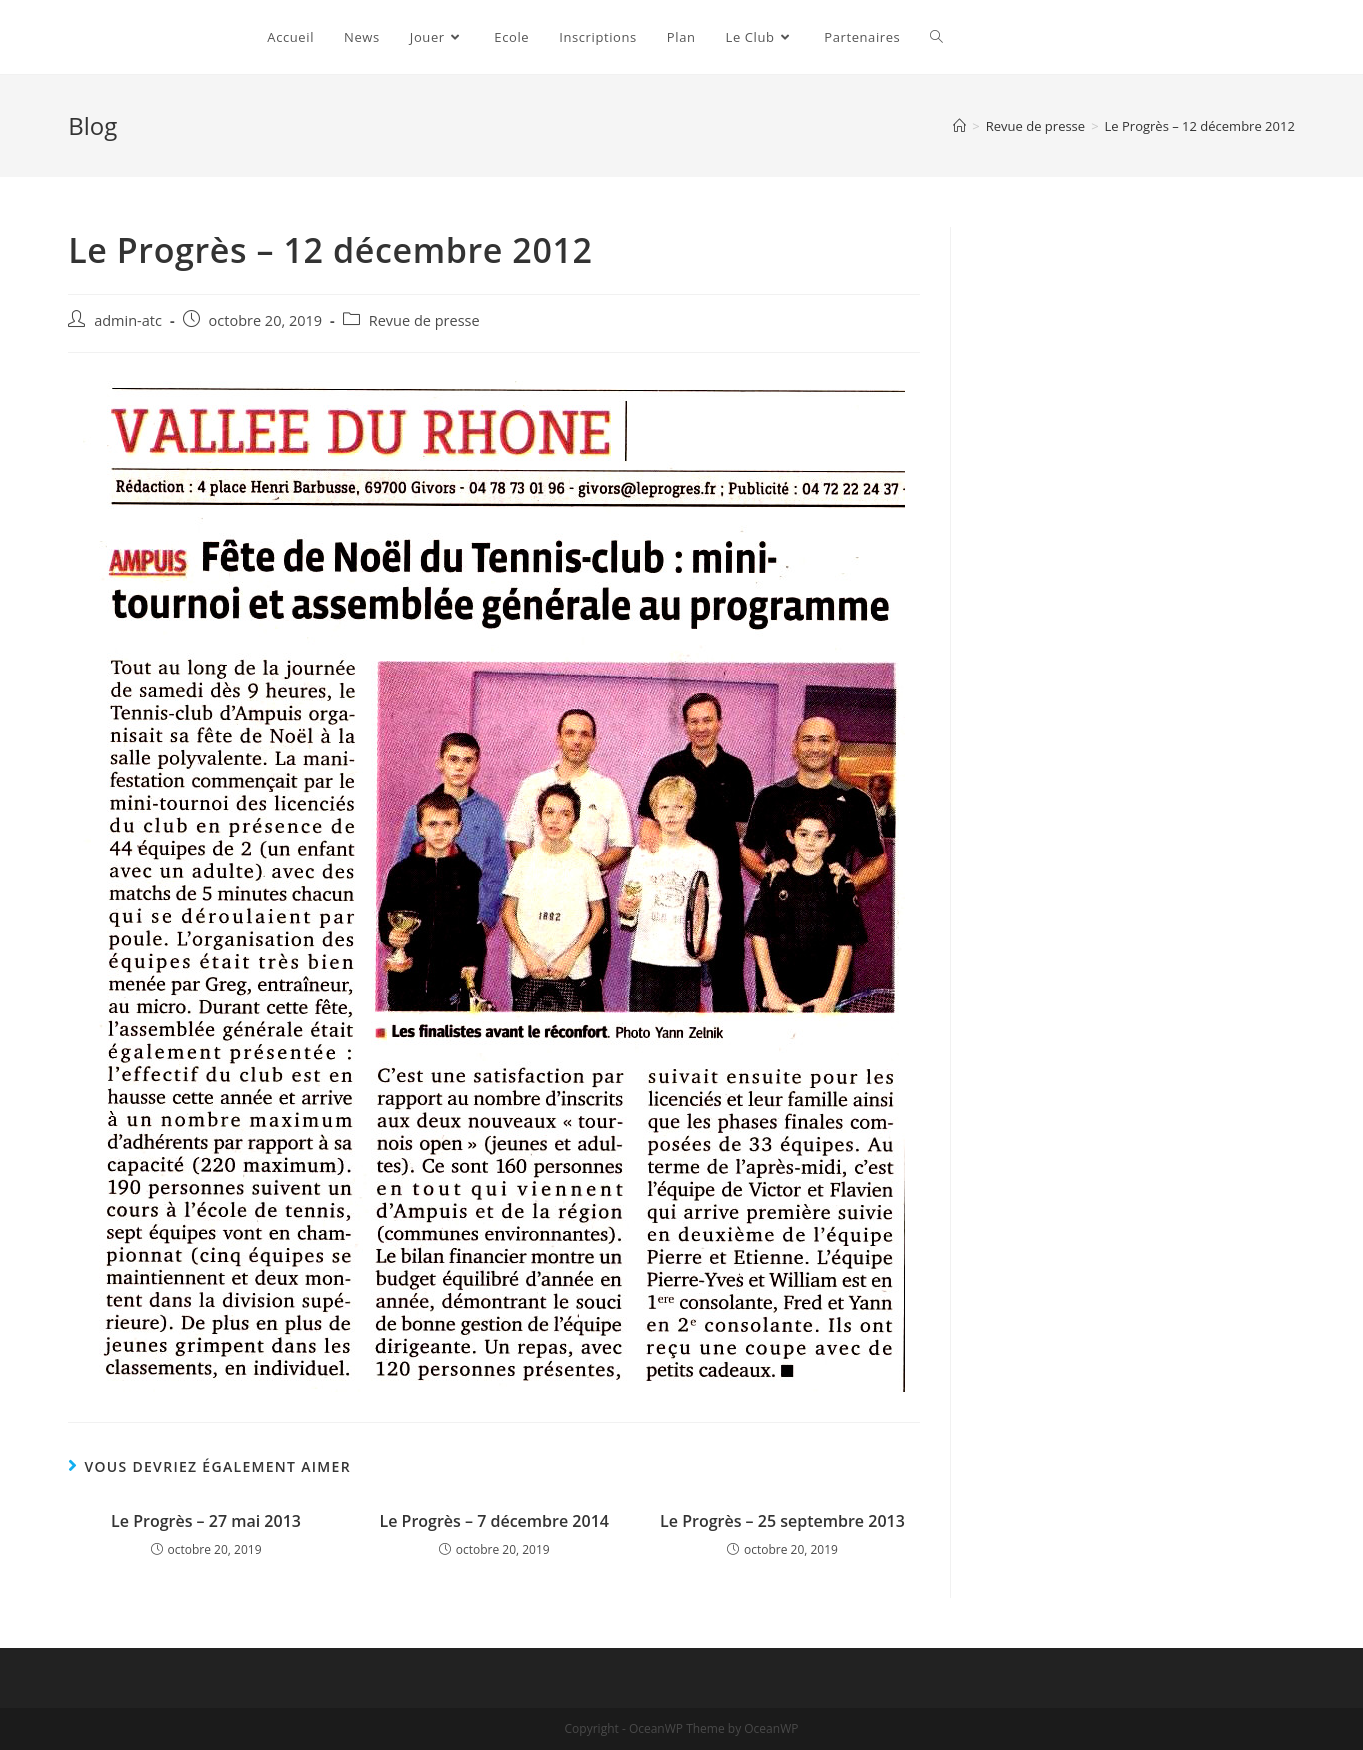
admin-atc (128, 320)
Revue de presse (424, 320)
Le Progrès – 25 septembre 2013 (782, 1521)
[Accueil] (959, 126)
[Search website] (936, 37)
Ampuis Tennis (150, 36)
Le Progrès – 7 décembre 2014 (494, 1521)
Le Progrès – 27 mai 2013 (206, 1521)
